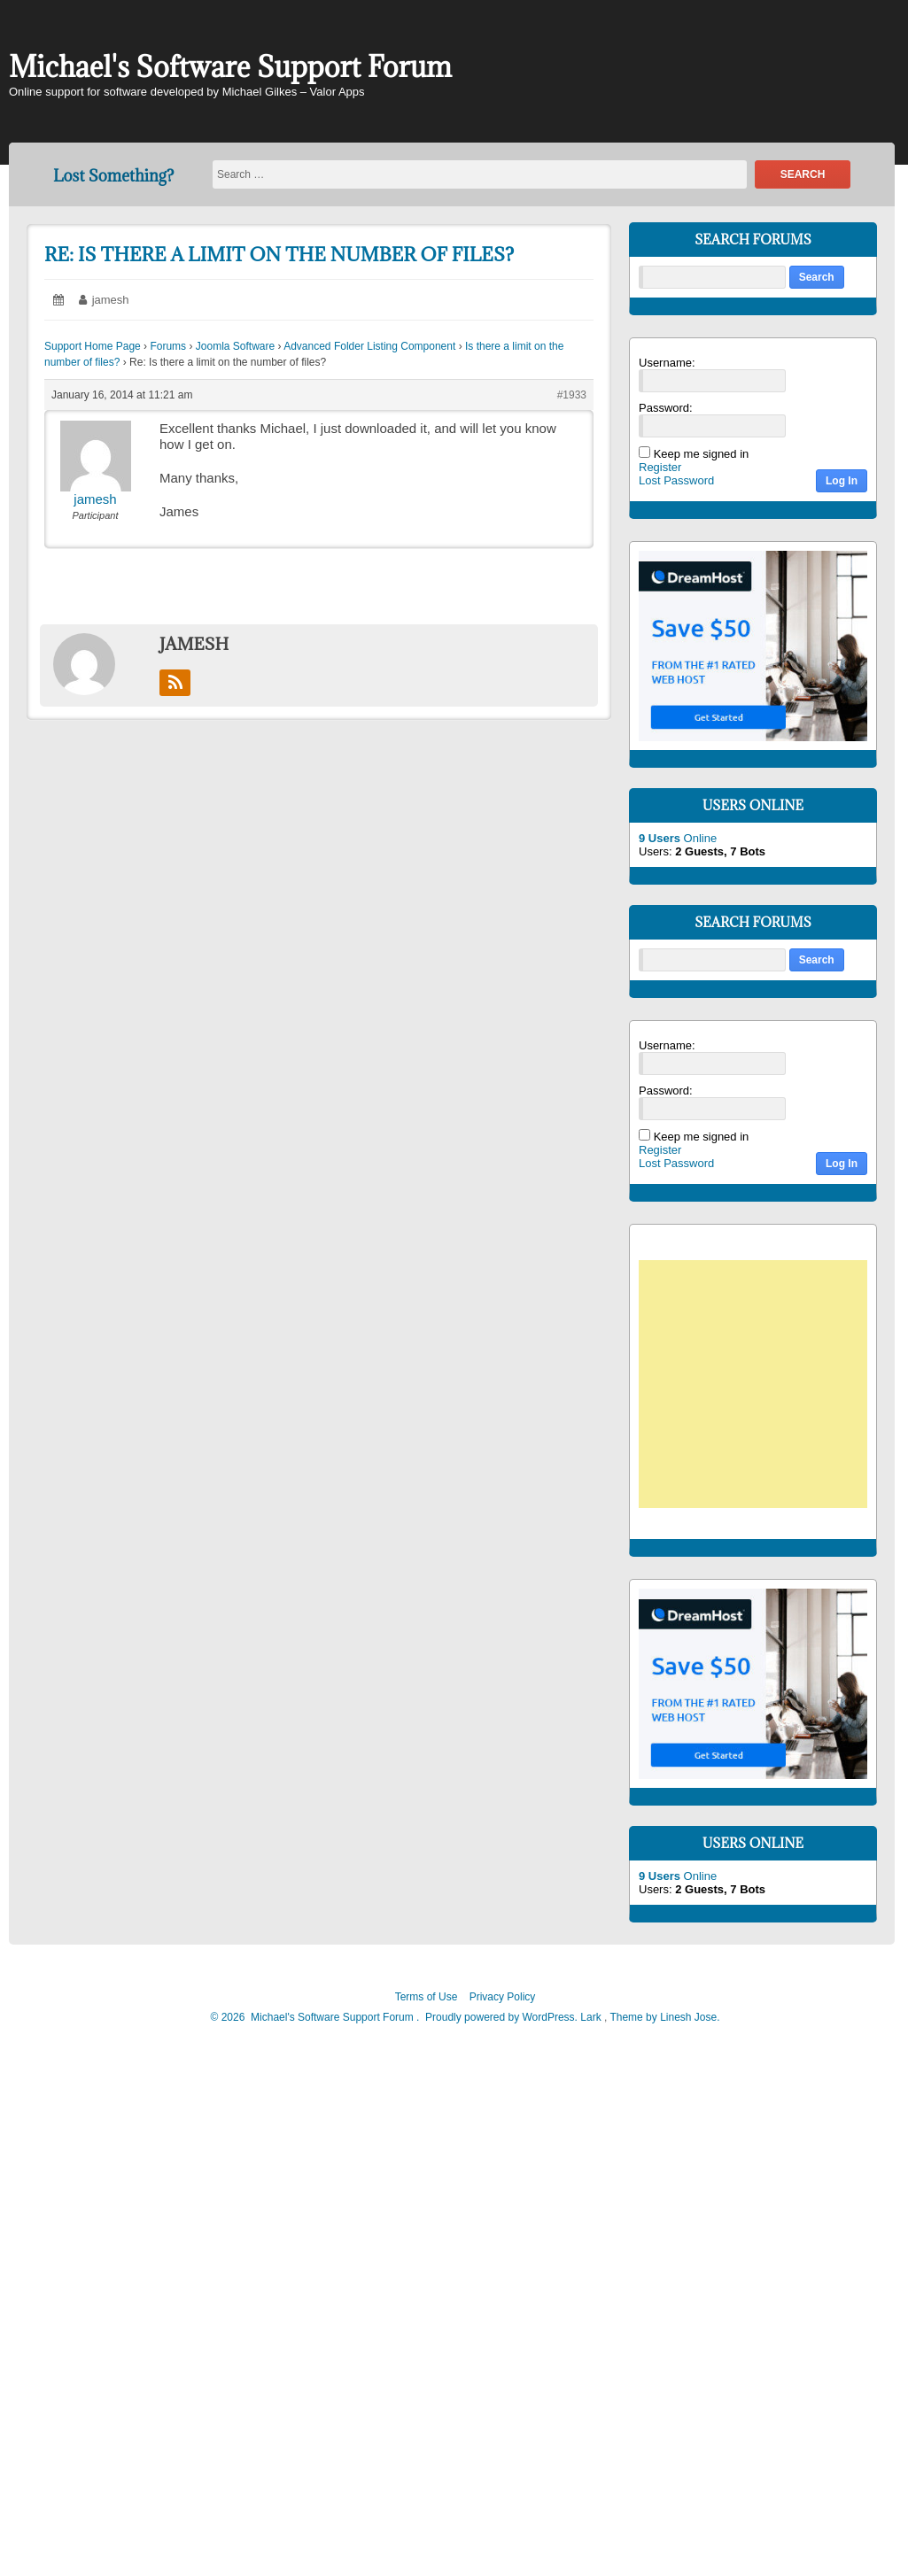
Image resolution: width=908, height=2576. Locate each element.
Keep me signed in (701, 453)
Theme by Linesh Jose (664, 2017)
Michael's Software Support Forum (230, 67)
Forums (168, 346)
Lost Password (676, 480)
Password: (666, 407)
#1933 (571, 395)
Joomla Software (235, 346)
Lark (592, 2017)
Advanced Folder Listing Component (369, 346)
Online (678, 838)
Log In (842, 481)
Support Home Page (92, 346)
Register (660, 467)
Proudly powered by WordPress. (502, 2017)
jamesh (110, 299)
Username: (667, 362)
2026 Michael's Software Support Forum (316, 2017)
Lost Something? (113, 176)
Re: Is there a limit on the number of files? (279, 255)
